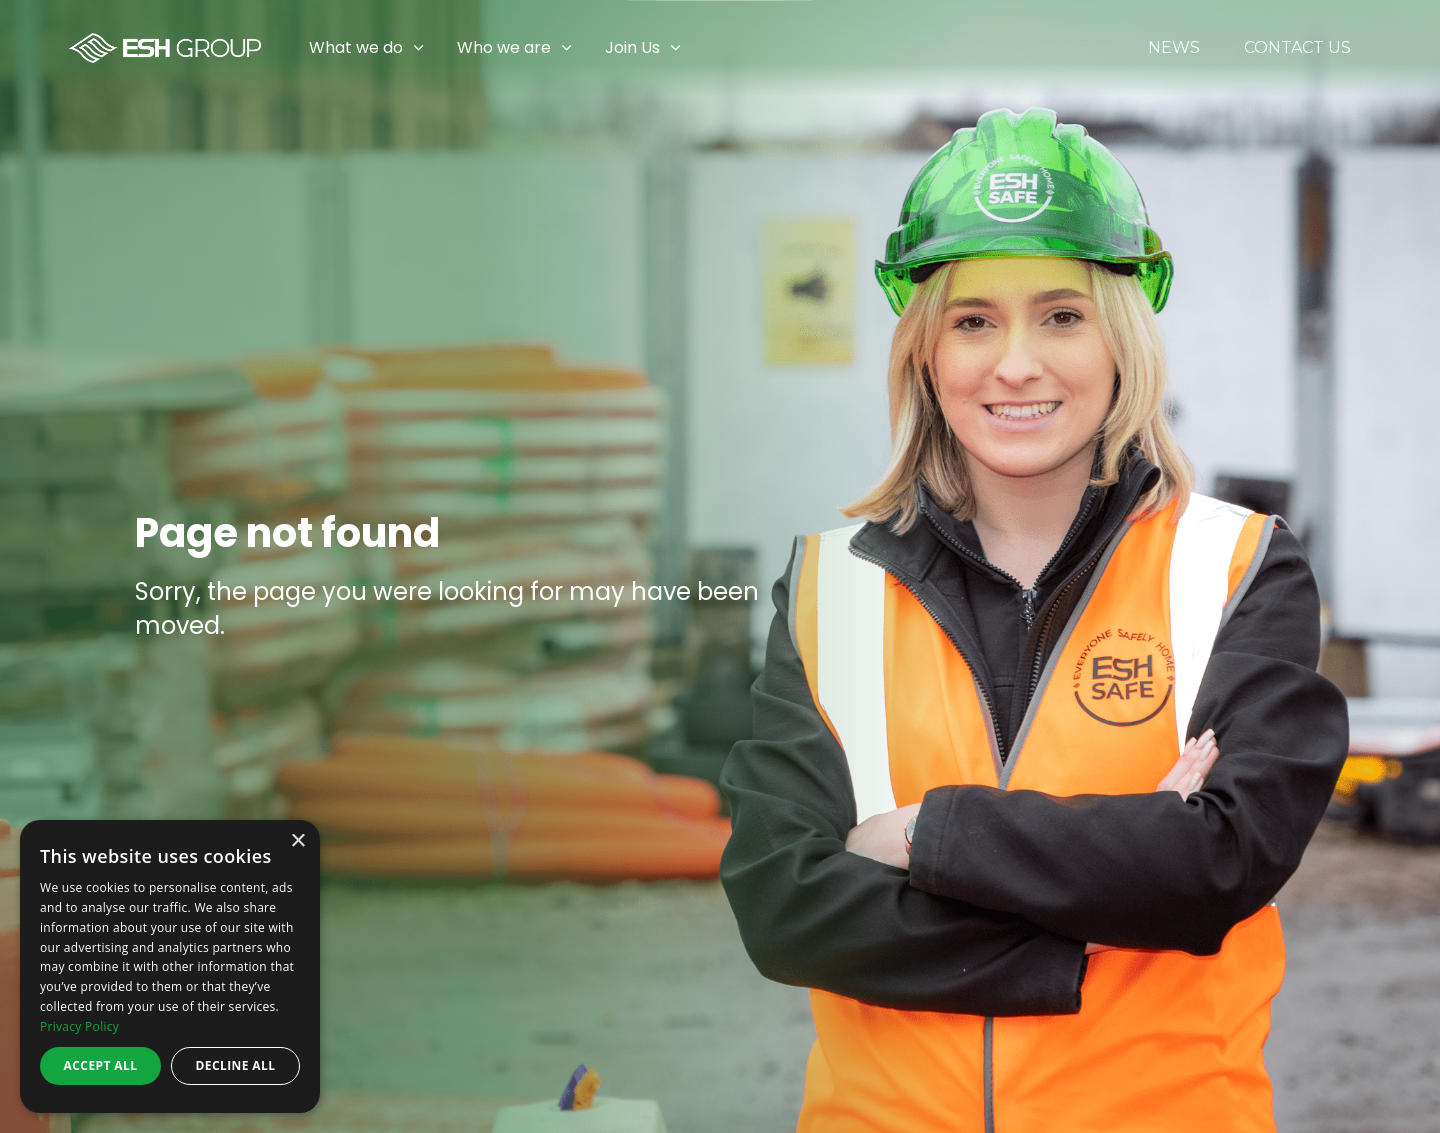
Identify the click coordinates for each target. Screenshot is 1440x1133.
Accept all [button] (101, 1065)
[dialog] (170, 966)
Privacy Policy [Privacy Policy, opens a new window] (79, 1026)
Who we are (504, 47)
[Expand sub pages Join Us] (1425, 48)
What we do (356, 47)
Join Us (632, 47)
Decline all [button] (236, 1065)
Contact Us (1297, 48)
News (1174, 48)
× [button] (297, 841)
